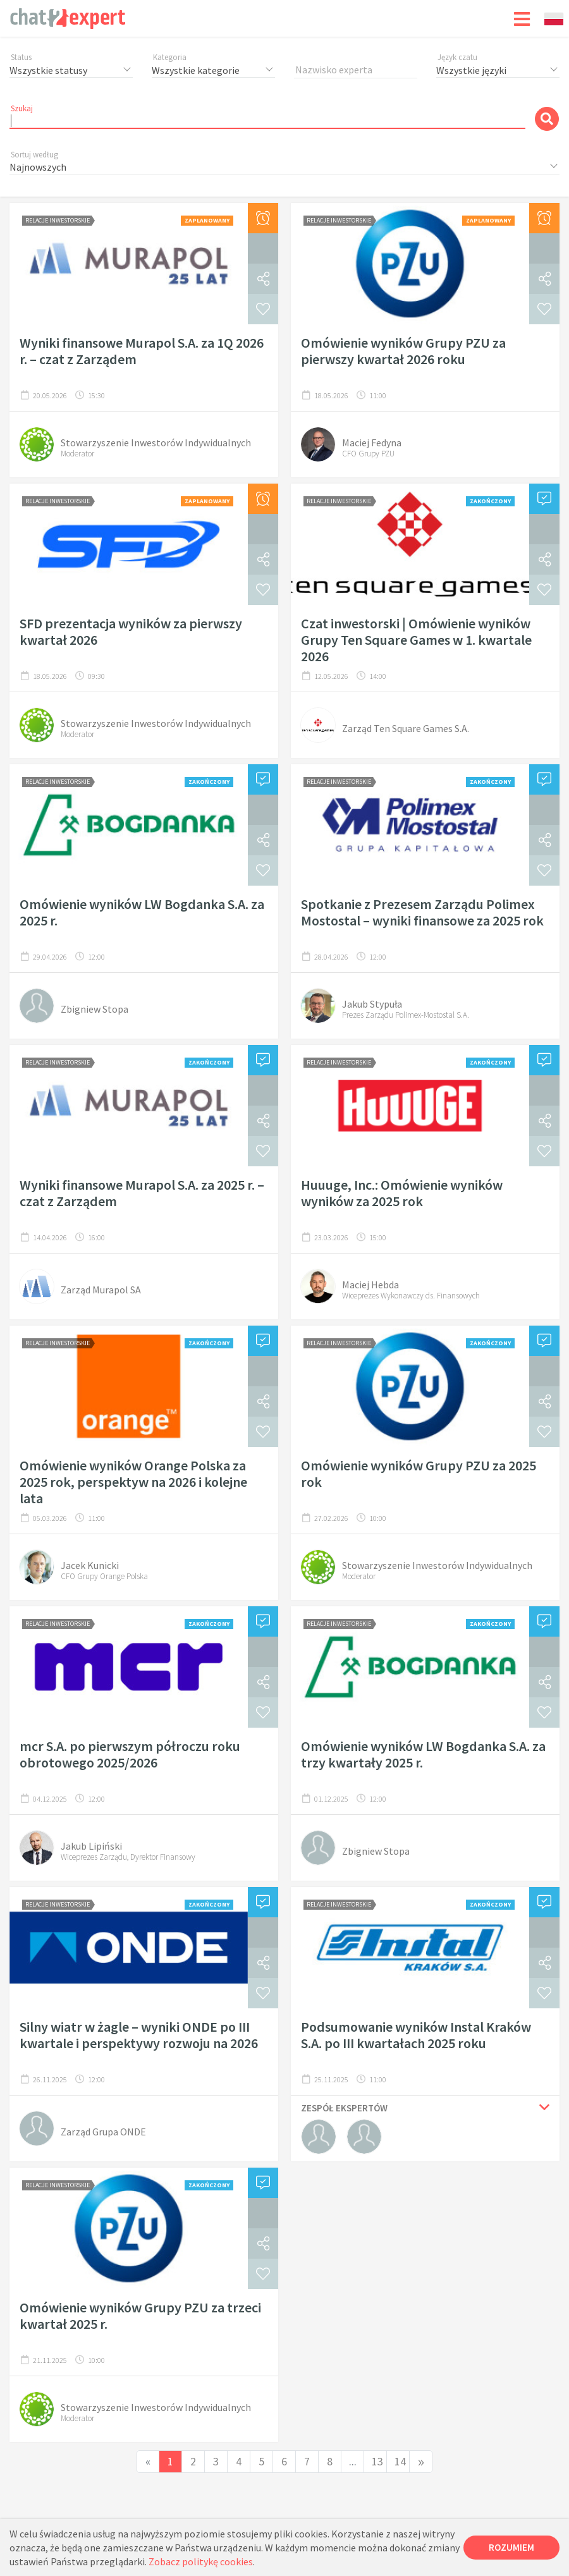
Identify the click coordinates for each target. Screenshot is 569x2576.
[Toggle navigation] (522, 18)
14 (400, 2461)
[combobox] (554, 19)
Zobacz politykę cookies (201, 2561)
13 (377, 2461)
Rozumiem (511, 2547)
